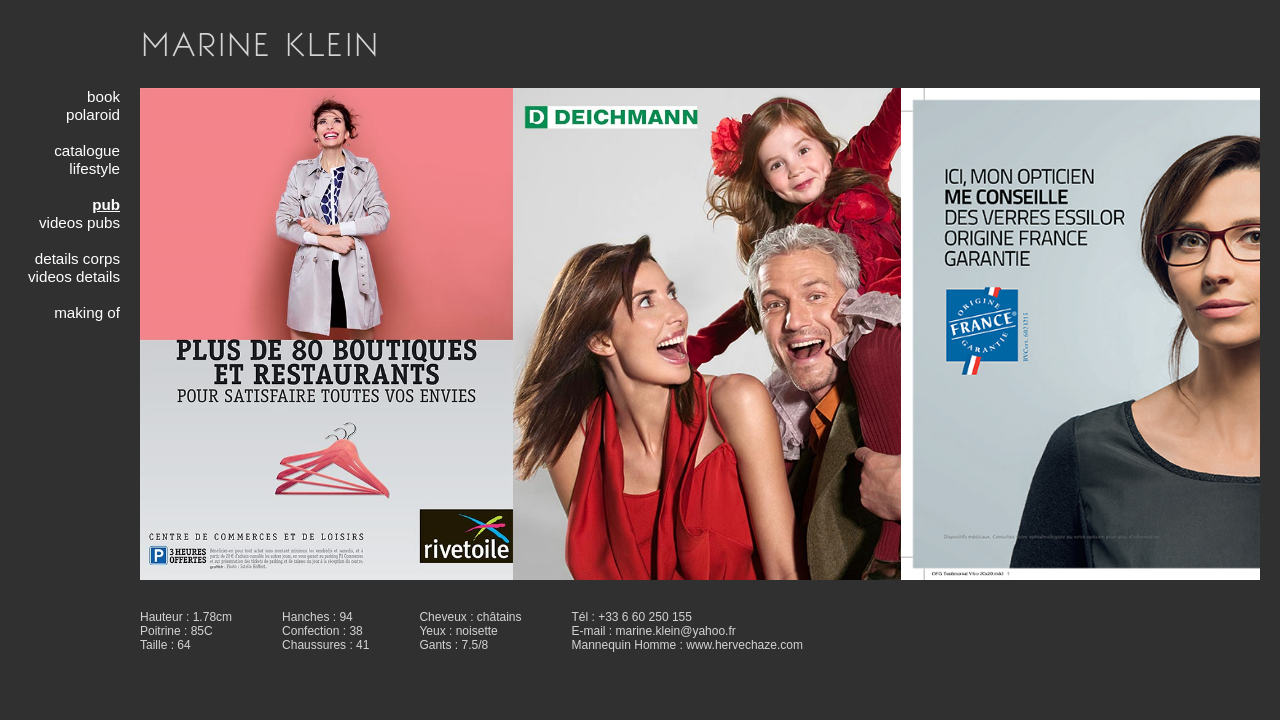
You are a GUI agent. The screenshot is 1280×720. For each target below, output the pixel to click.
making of (87, 312)
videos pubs (79, 222)
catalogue (87, 150)
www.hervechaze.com (744, 645)
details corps (77, 258)
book (103, 96)
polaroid (93, 114)
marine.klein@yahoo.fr (676, 631)
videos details (74, 276)
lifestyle (94, 168)
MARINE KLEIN (259, 44)
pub (106, 204)
